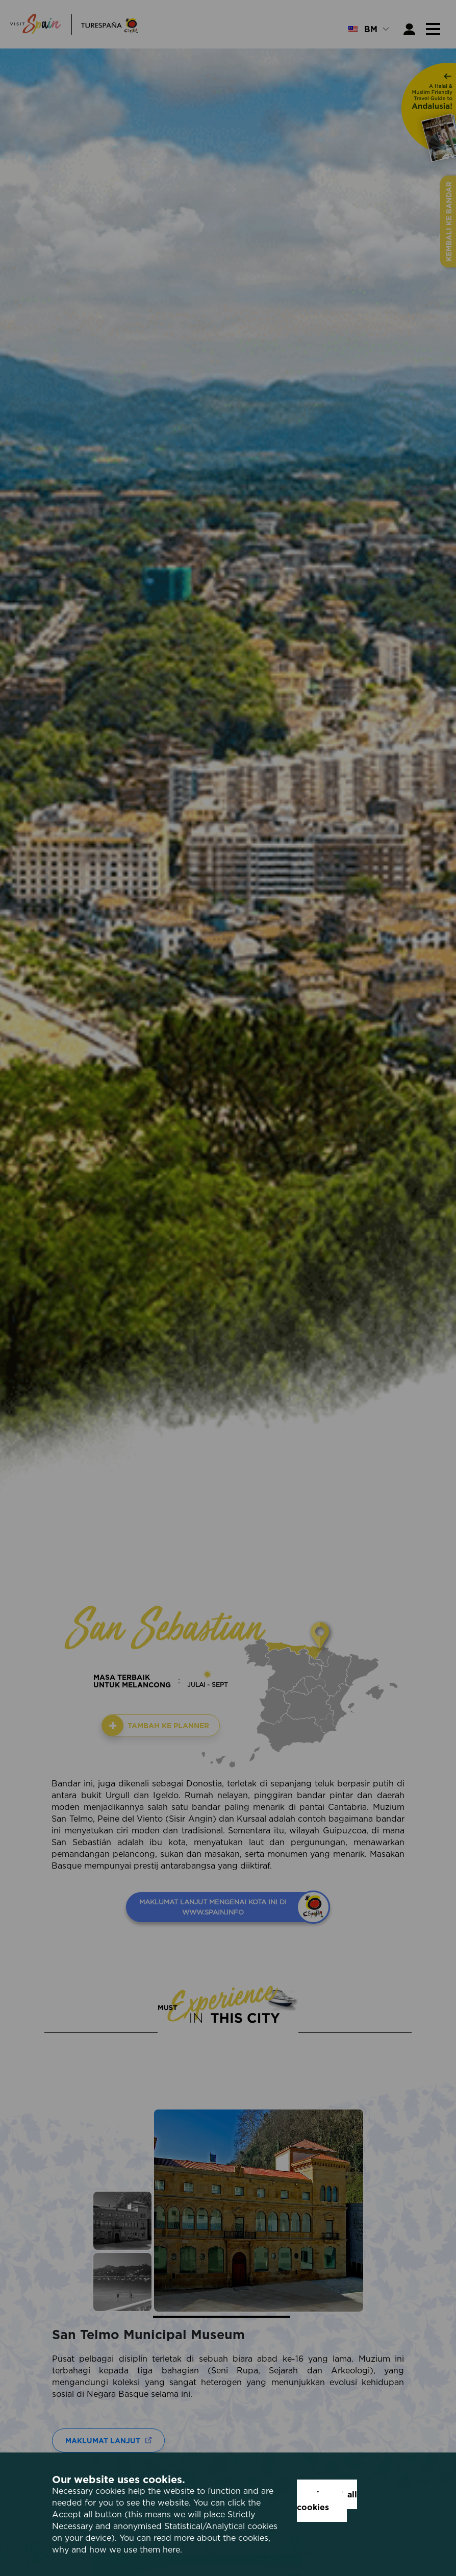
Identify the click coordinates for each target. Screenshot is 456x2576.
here (171, 2549)
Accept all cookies (327, 2501)
